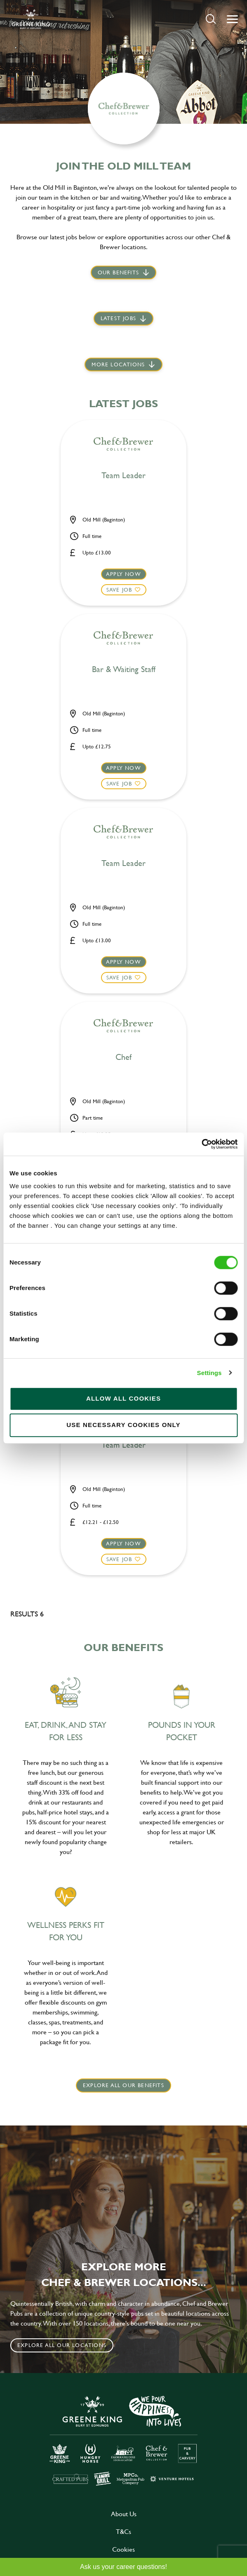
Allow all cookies (123, 1398)
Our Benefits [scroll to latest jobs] (118, 272)
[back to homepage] (30, 19)
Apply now (123, 574)
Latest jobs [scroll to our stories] (118, 318)
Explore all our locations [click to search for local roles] (61, 2345)
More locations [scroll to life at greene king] (118, 364)
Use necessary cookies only (123, 1424)
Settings (209, 1372)
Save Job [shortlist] (119, 589)
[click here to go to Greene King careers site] (123, 2440)
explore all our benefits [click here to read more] (123, 2085)
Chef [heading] (123, 1057)
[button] (211, 19)
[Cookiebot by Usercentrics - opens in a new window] (201, 1144)
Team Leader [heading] (123, 475)
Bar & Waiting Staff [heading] (123, 669)
